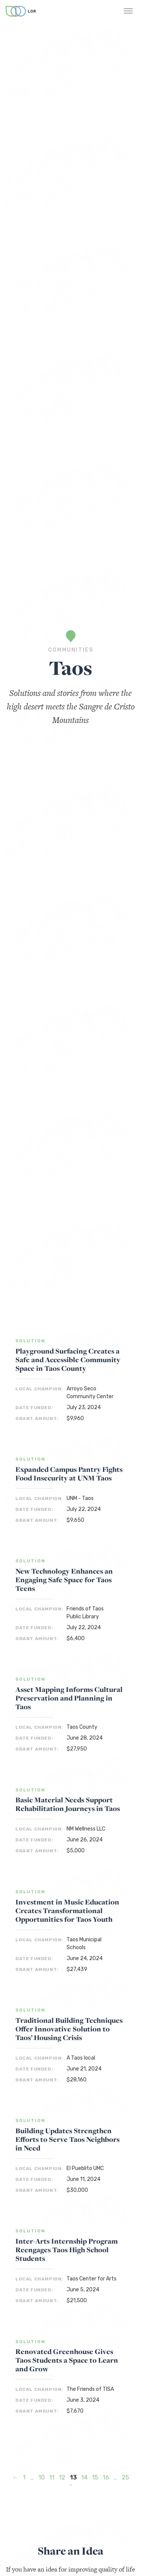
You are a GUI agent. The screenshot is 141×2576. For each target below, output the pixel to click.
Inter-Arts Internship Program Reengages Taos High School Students (66, 2250)
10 (41, 2477)
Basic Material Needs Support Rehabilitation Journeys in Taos (67, 1804)
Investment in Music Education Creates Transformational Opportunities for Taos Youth (67, 1911)
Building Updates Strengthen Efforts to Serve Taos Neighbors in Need (67, 2139)
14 (84, 2477)
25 (125, 2477)
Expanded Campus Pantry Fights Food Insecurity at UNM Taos (69, 1473)
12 (62, 2477)
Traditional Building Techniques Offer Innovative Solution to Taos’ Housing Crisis (69, 2029)
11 (52, 2477)
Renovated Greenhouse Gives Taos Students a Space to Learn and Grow (66, 2360)
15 (95, 2477)
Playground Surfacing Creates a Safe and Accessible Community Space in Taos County (67, 1360)
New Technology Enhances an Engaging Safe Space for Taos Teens (64, 1580)
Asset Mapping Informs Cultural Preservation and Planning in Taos (69, 1698)
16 (106, 2477)
